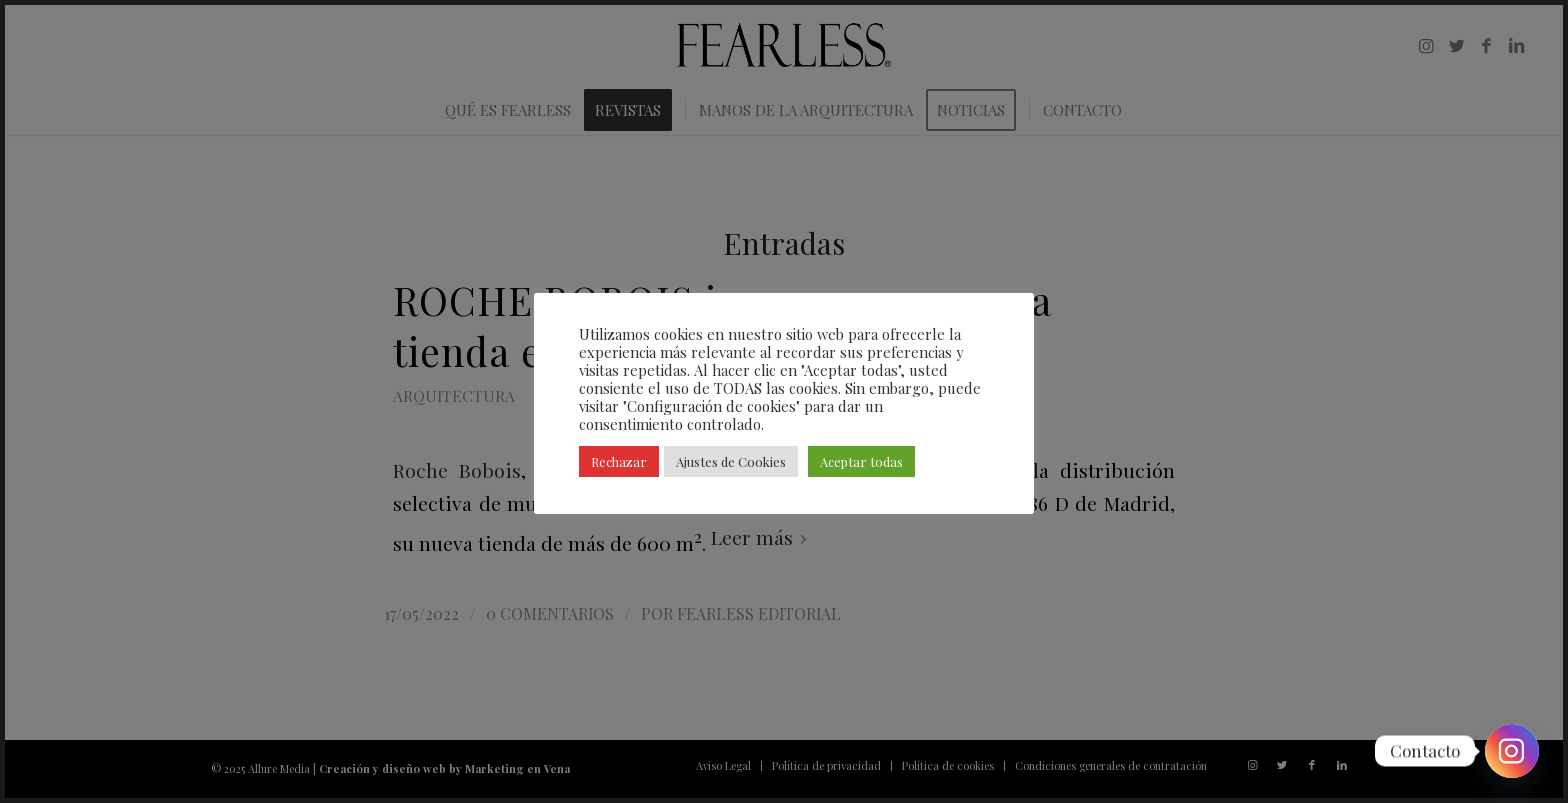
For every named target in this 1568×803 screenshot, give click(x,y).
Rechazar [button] (619, 461)
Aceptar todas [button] (861, 461)
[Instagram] (1512, 751)
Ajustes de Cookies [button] (731, 461)
